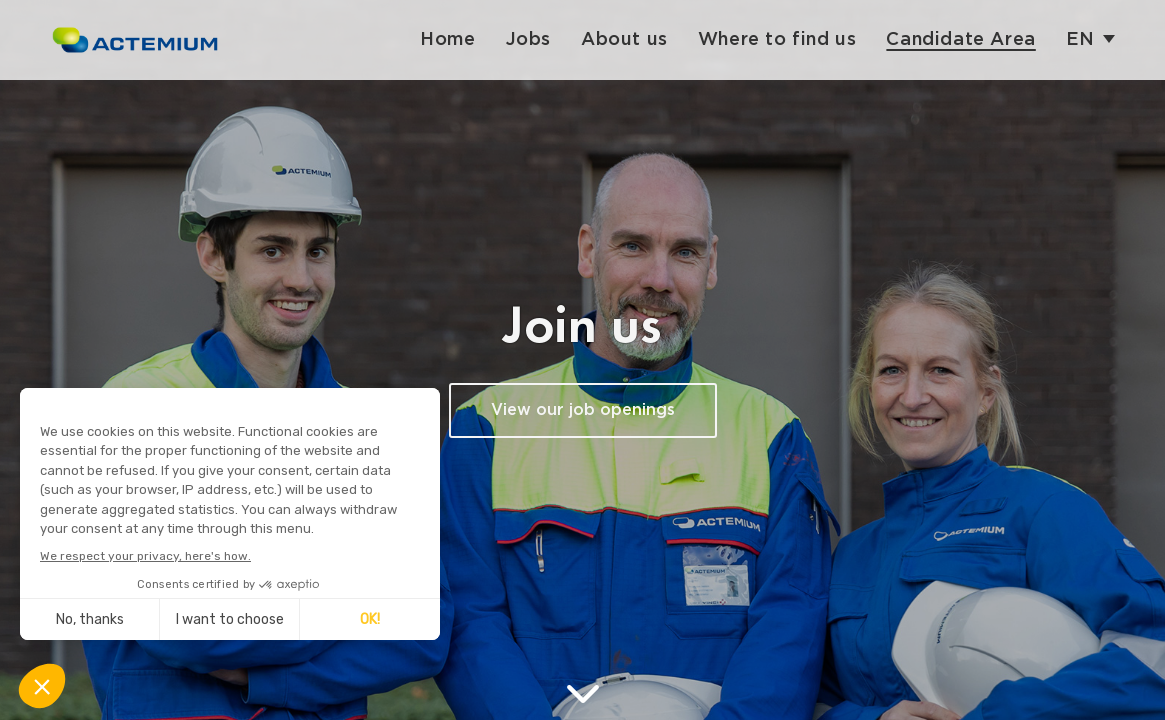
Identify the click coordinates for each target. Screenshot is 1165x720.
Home (447, 39)
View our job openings (583, 410)
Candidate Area (960, 39)
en (1080, 39)
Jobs (528, 39)
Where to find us (777, 39)
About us (624, 39)
